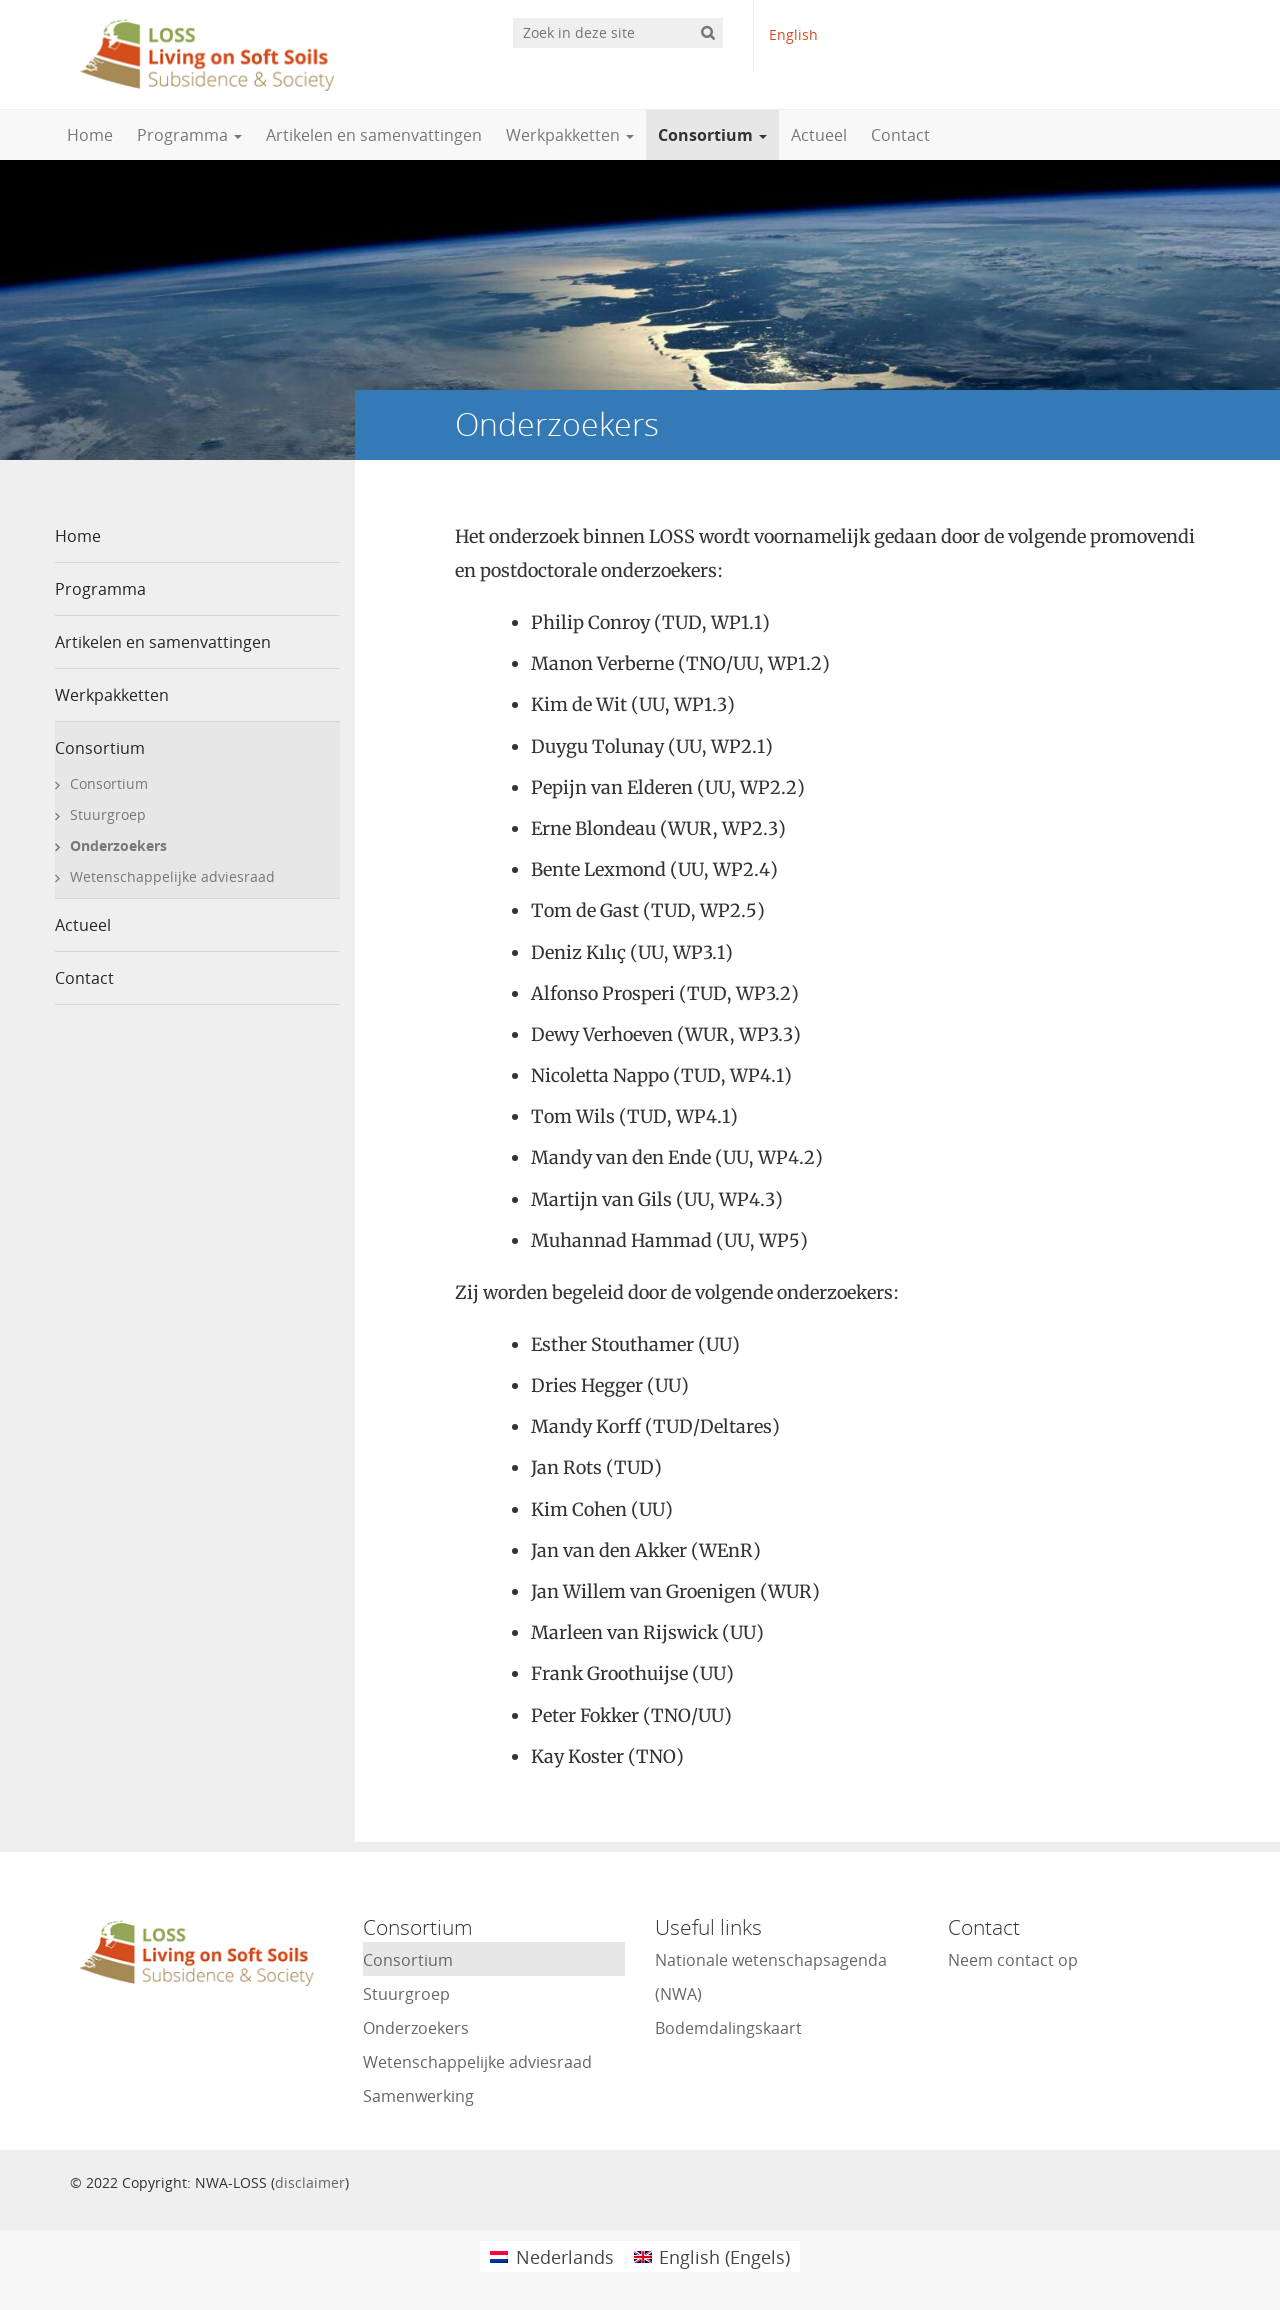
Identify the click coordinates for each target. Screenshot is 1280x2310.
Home (90, 135)
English (793, 34)
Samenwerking (418, 2096)
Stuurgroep (108, 814)
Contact (900, 135)
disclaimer (310, 2182)
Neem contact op (1013, 1960)
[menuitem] (551, 2256)
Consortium (712, 135)
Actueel (819, 135)
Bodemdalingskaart (728, 2028)
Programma (189, 135)
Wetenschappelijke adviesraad (172, 876)
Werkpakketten (570, 135)
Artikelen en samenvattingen (374, 135)
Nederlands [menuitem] (565, 2257)
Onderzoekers (118, 845)
